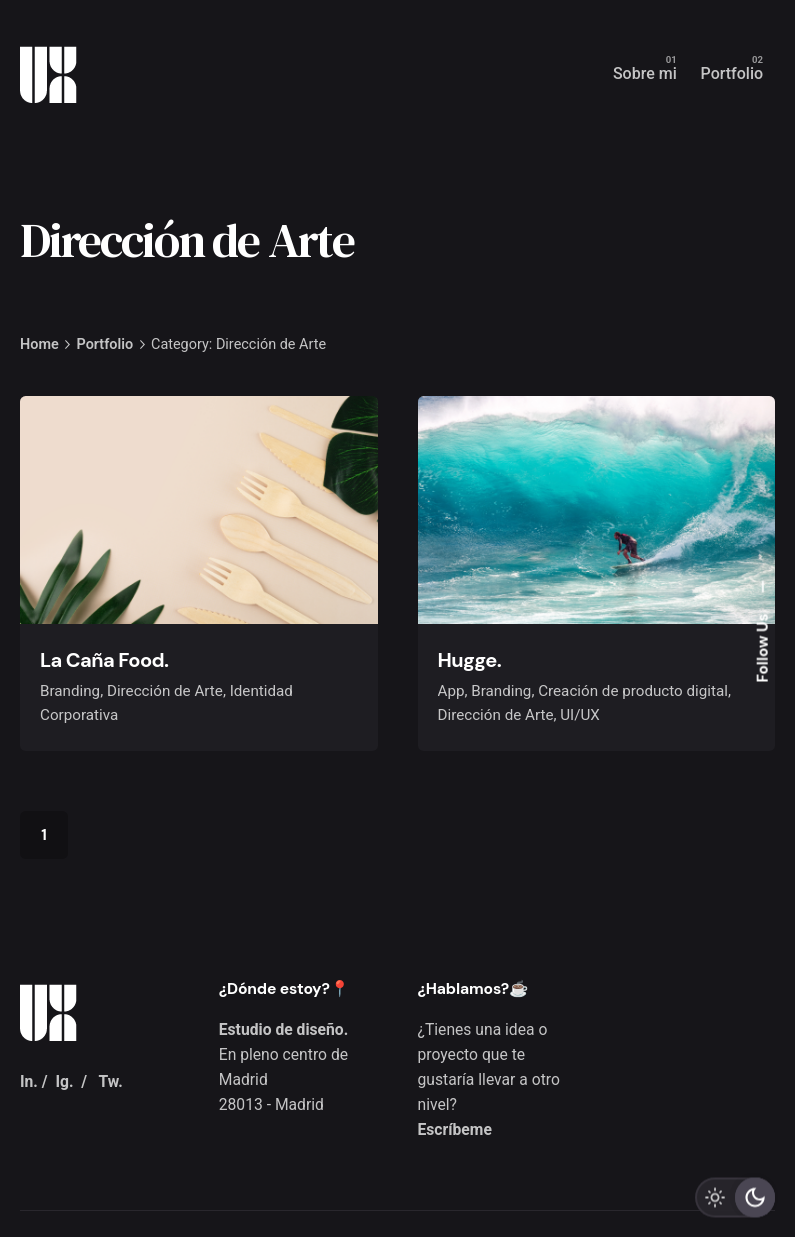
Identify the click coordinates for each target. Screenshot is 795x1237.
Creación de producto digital (633, 691)
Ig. (64, 1081)
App (451, 691)
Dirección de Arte (165, 691)
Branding (70, 691)
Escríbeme (455, 1129)
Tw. (110, 1081)
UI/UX (580, 715)
